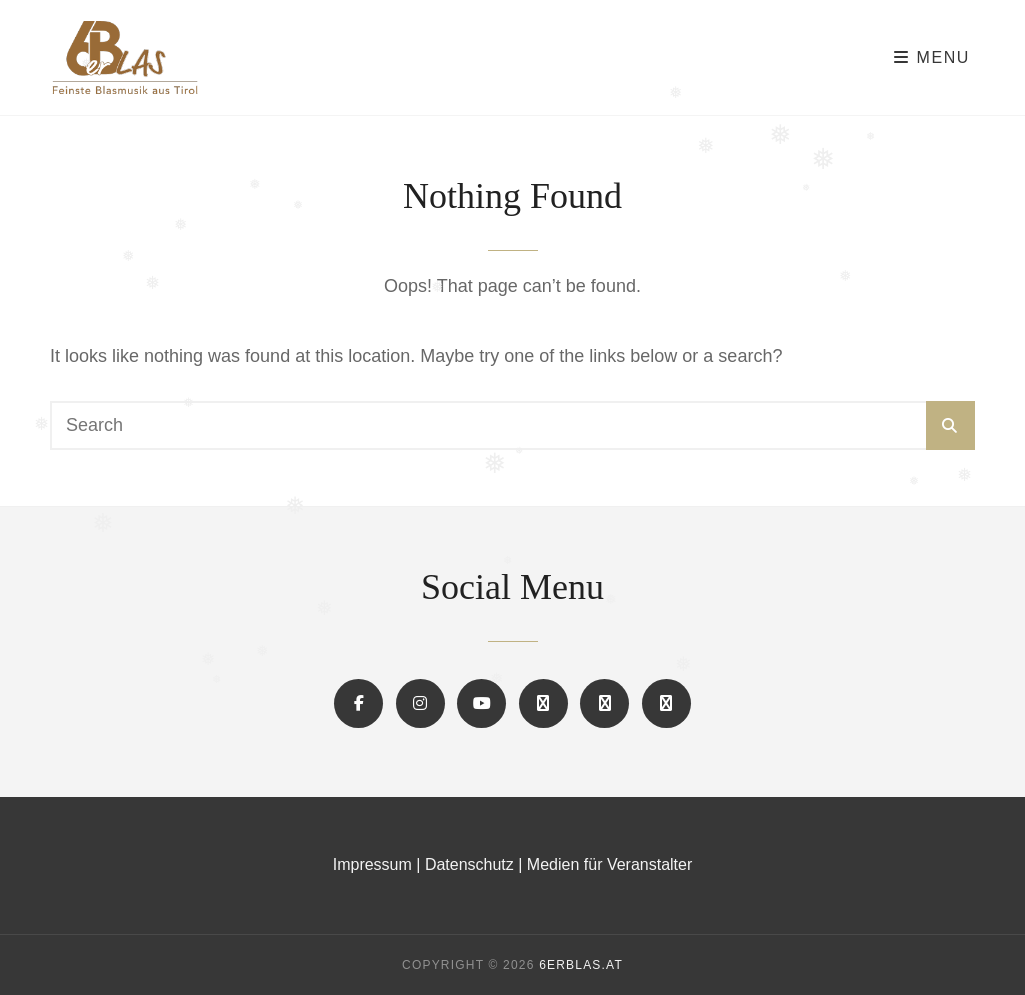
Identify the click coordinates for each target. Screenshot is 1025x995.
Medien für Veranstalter (609, 864)
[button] (543, 703)
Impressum (372, 864)
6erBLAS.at (581, 965)
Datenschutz (469, 864)
